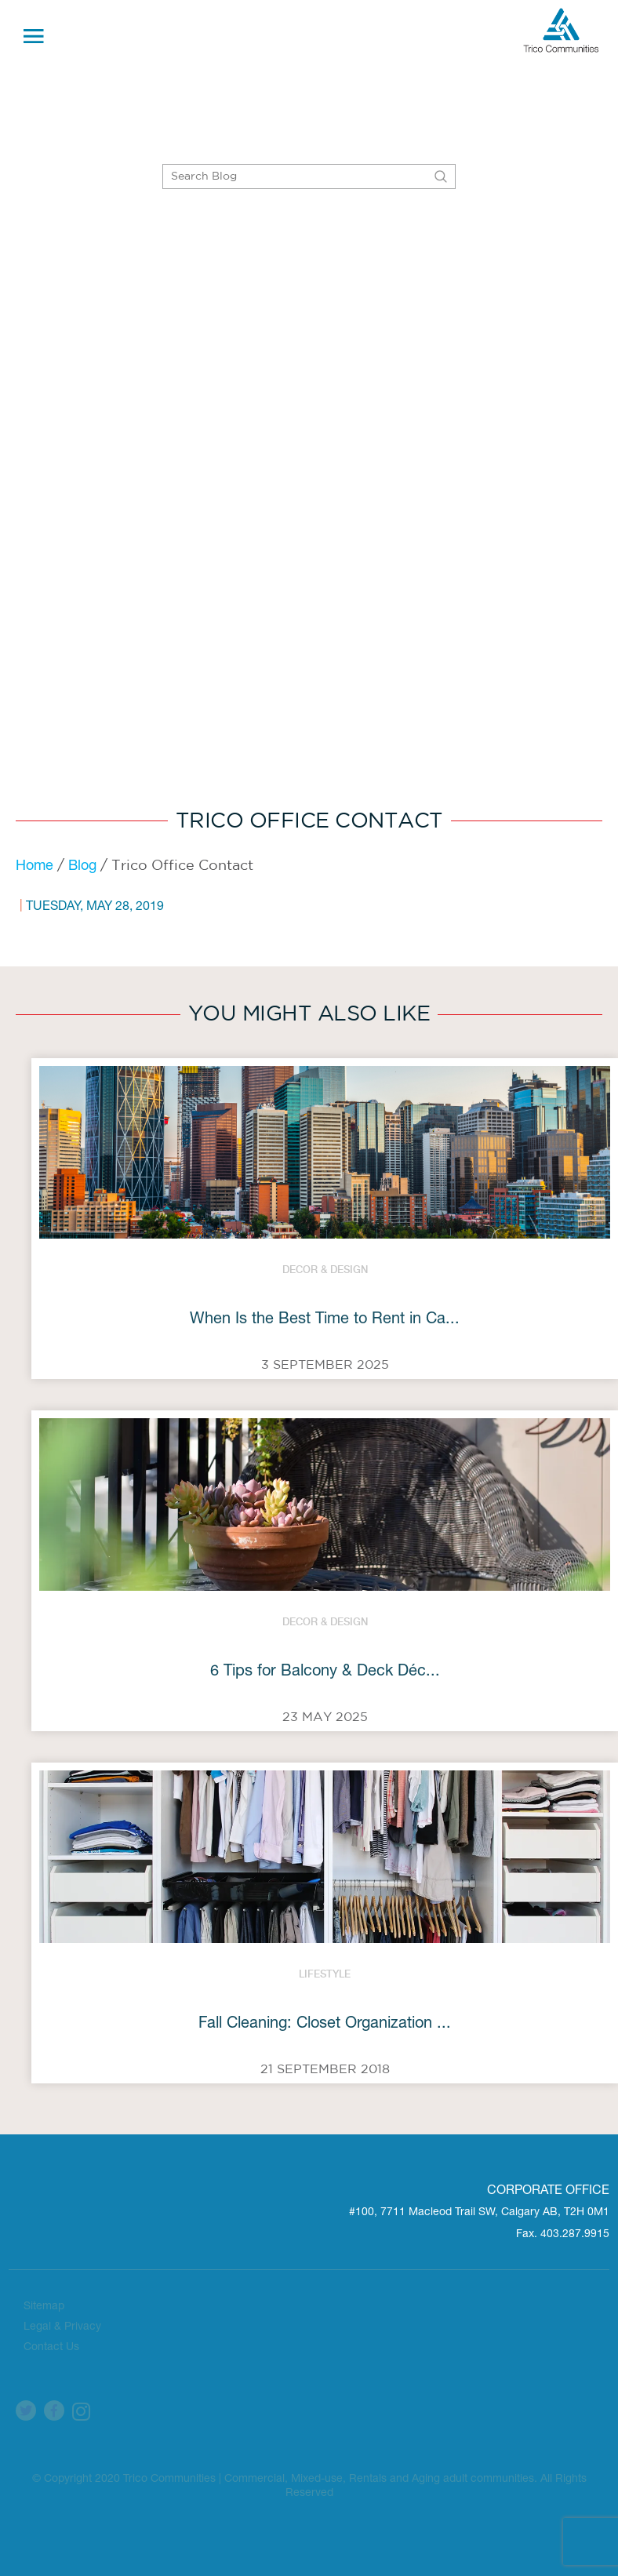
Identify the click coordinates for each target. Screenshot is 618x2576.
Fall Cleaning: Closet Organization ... (324, 2024)
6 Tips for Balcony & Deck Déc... (325, 1672)
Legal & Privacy (62, 2327)
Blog (82, 867)
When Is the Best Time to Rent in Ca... (325, 1320)
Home (34, 867)
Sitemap (44, 2306)
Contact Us (51, 2347)
